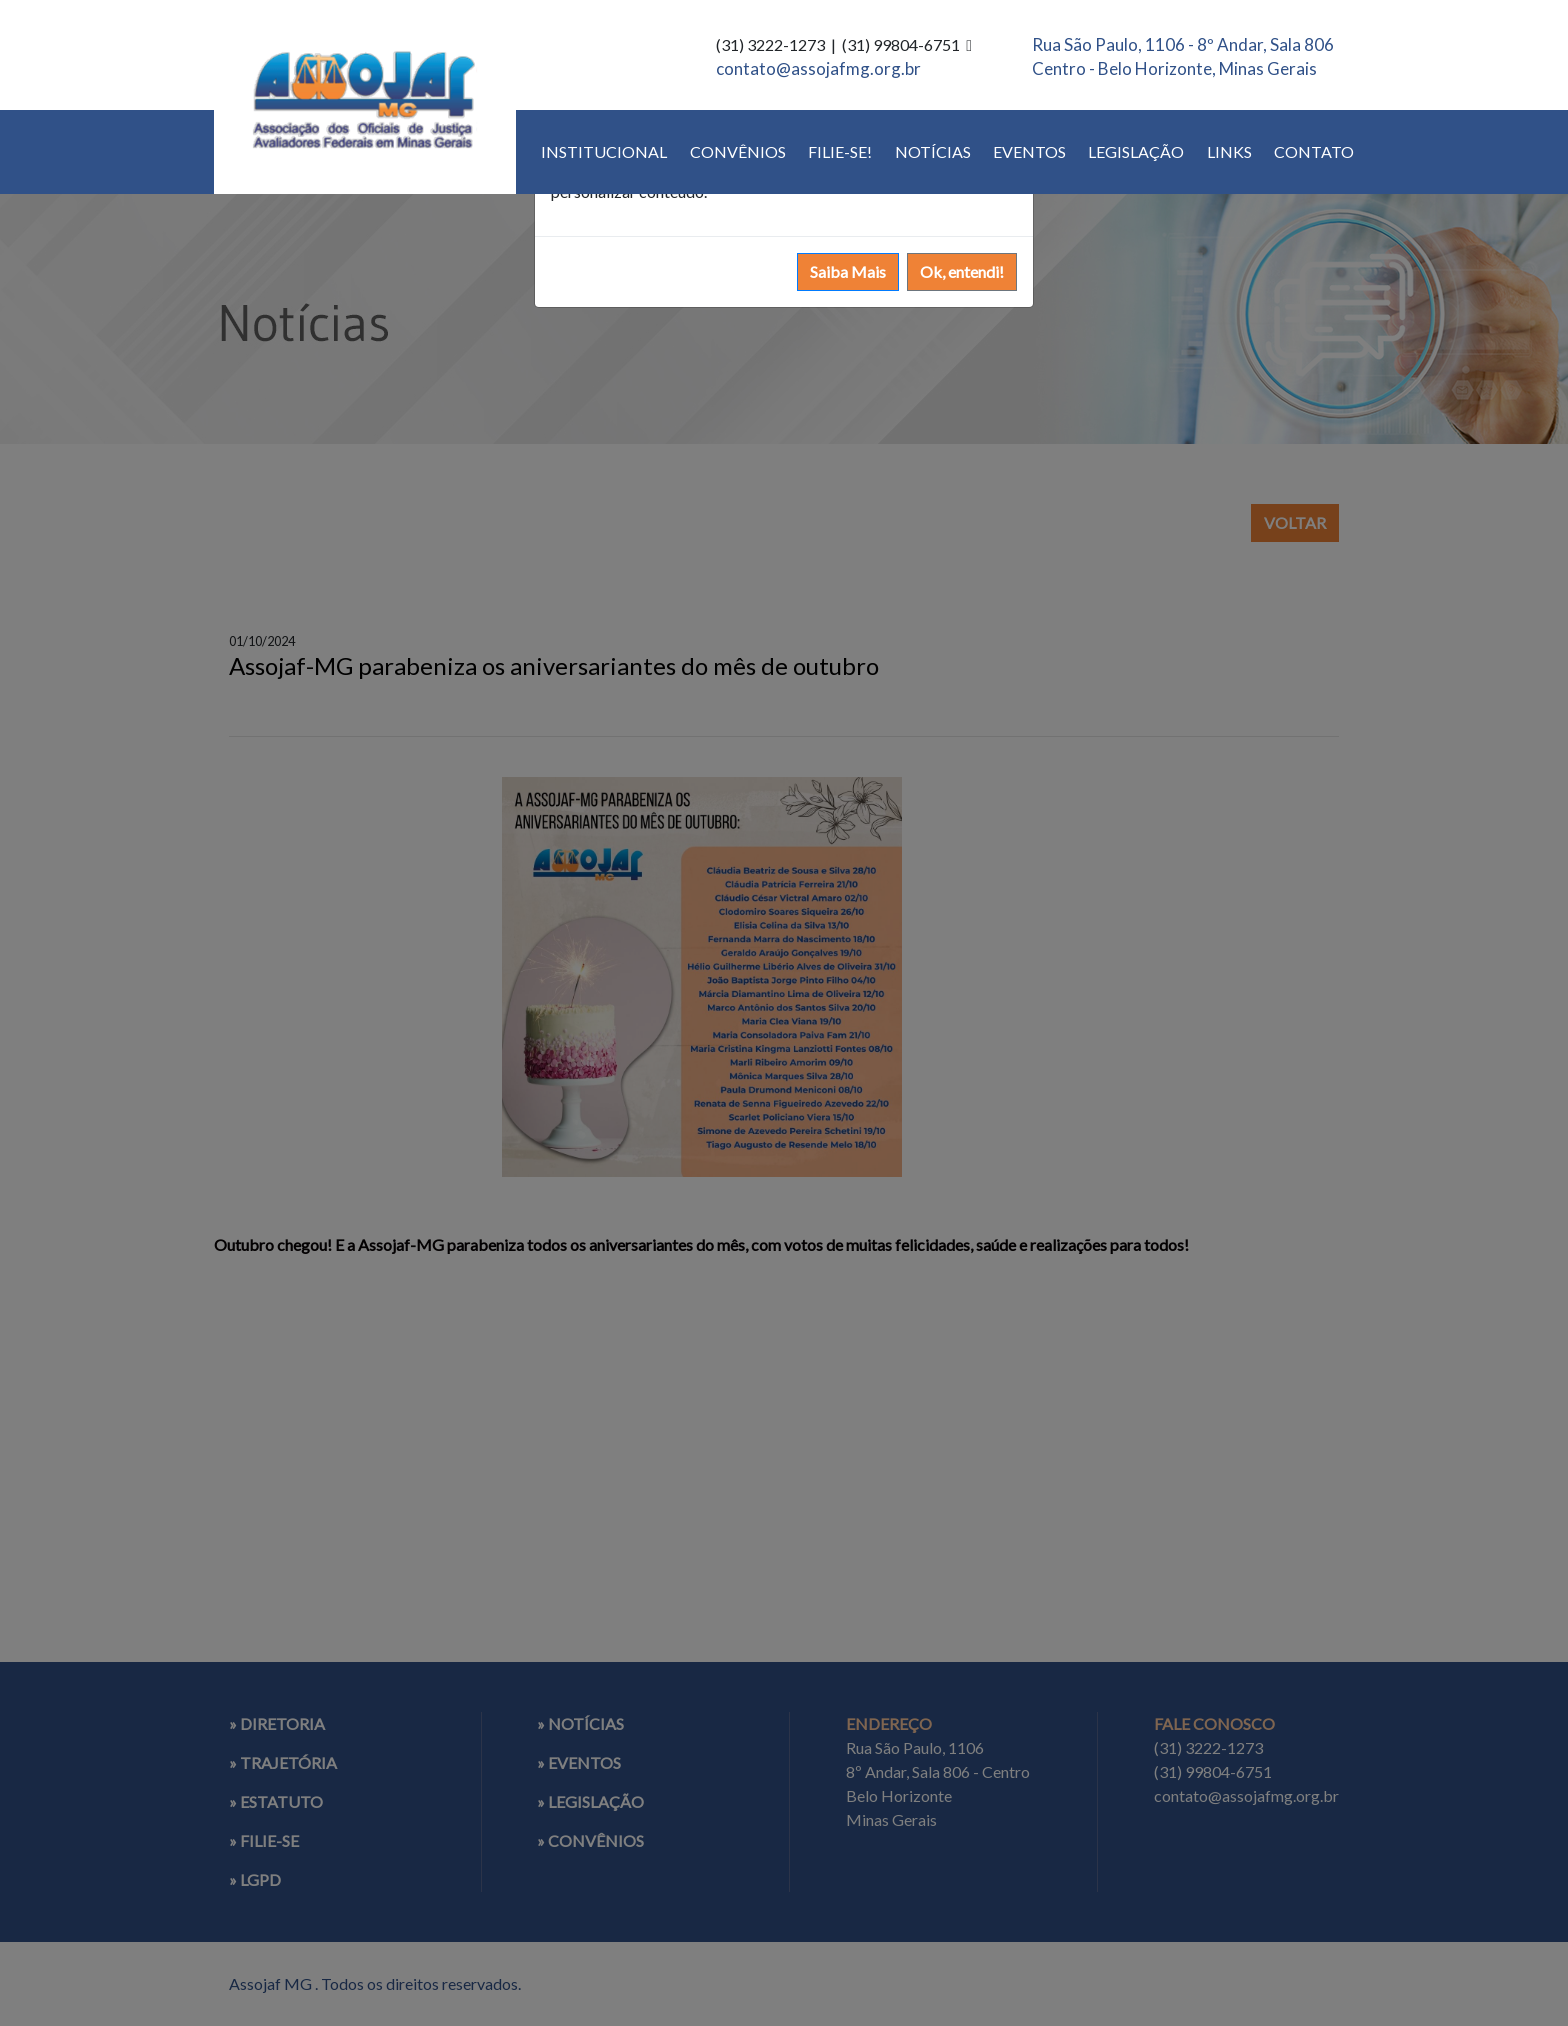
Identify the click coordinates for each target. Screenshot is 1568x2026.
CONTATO (1314, 151)
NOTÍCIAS (933, 151)
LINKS (1229, 151)
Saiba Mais (848, 271)
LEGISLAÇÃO (1136, 151)
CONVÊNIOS (738, 151)
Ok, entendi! (962, 271)
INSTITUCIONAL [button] (604, 151)
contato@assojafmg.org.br (818, 68)
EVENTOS (1029, 151)
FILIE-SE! (840, 151)
